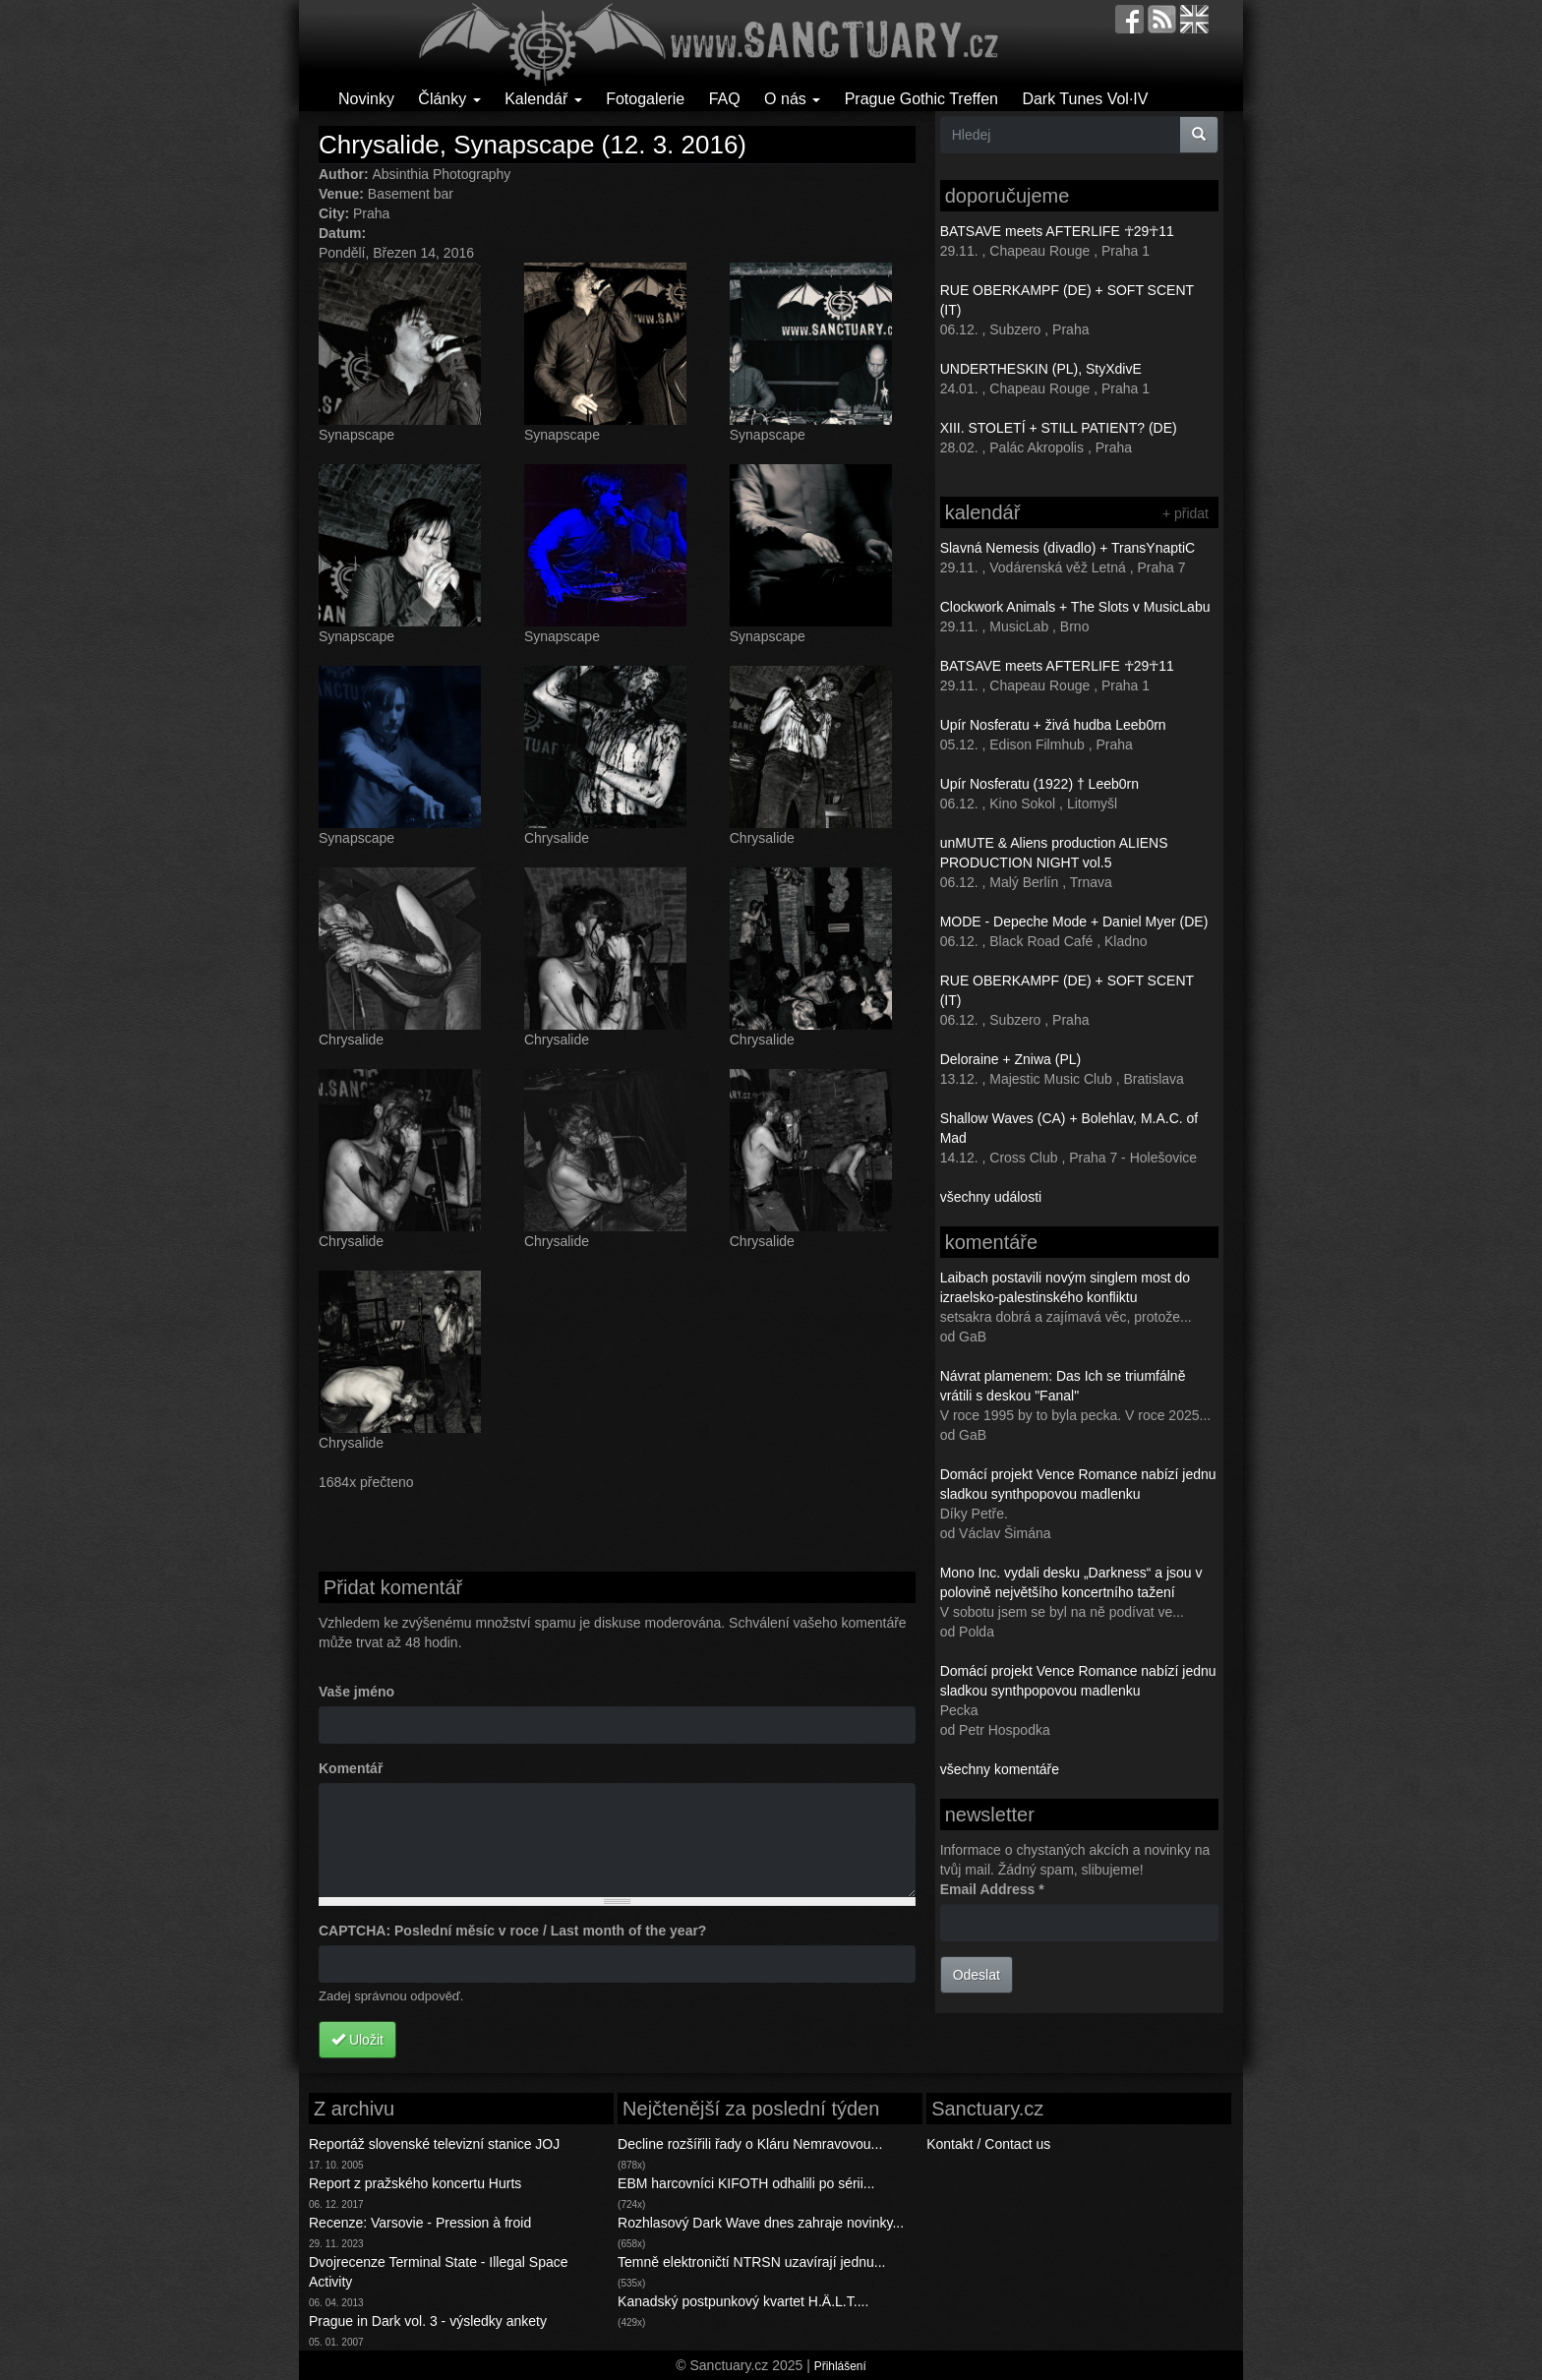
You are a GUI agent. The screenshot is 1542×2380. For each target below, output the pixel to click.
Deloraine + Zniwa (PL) (1011, 1059)
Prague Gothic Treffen (921, 98)
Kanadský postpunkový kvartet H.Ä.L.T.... (743, 2301)
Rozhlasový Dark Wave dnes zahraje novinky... (761, 2223)
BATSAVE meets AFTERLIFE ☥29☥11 (1057, 231)
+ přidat (1185, 513)
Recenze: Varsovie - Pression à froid (420, 2223)
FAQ (725, 98)
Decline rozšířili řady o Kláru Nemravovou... (750, 2144)
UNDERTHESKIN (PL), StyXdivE (1041, 369)
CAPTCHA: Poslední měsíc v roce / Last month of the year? (512, 1930)
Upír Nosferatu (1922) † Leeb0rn (1039, 784)
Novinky (366, 98)
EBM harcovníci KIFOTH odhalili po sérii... (746, 2183)
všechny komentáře (999, 1769)
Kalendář (543, 98)
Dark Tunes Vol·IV (1085, 98)
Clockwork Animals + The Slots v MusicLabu (1075, 607)
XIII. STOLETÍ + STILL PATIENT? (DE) (1058, 428)
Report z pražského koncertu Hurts (415, 2183)
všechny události (991, 1197)
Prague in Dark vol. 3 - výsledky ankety (428, 2321)
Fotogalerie (645, 98)
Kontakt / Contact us (988, 2144)
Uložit (357, 2040)
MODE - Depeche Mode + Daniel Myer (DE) (1074, 921)
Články (449, 98)
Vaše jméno (356, 1691)
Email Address (992, 1889)
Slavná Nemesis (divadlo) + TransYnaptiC (1068, 548)
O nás (792, 98)
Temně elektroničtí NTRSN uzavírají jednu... (751, 2262)
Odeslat (976, 1975)
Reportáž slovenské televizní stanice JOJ (434, 2144)
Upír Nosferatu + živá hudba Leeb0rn (1053, 725)
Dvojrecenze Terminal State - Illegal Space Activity (438, 2272)
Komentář (351, 1768)
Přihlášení (840, 2366)
